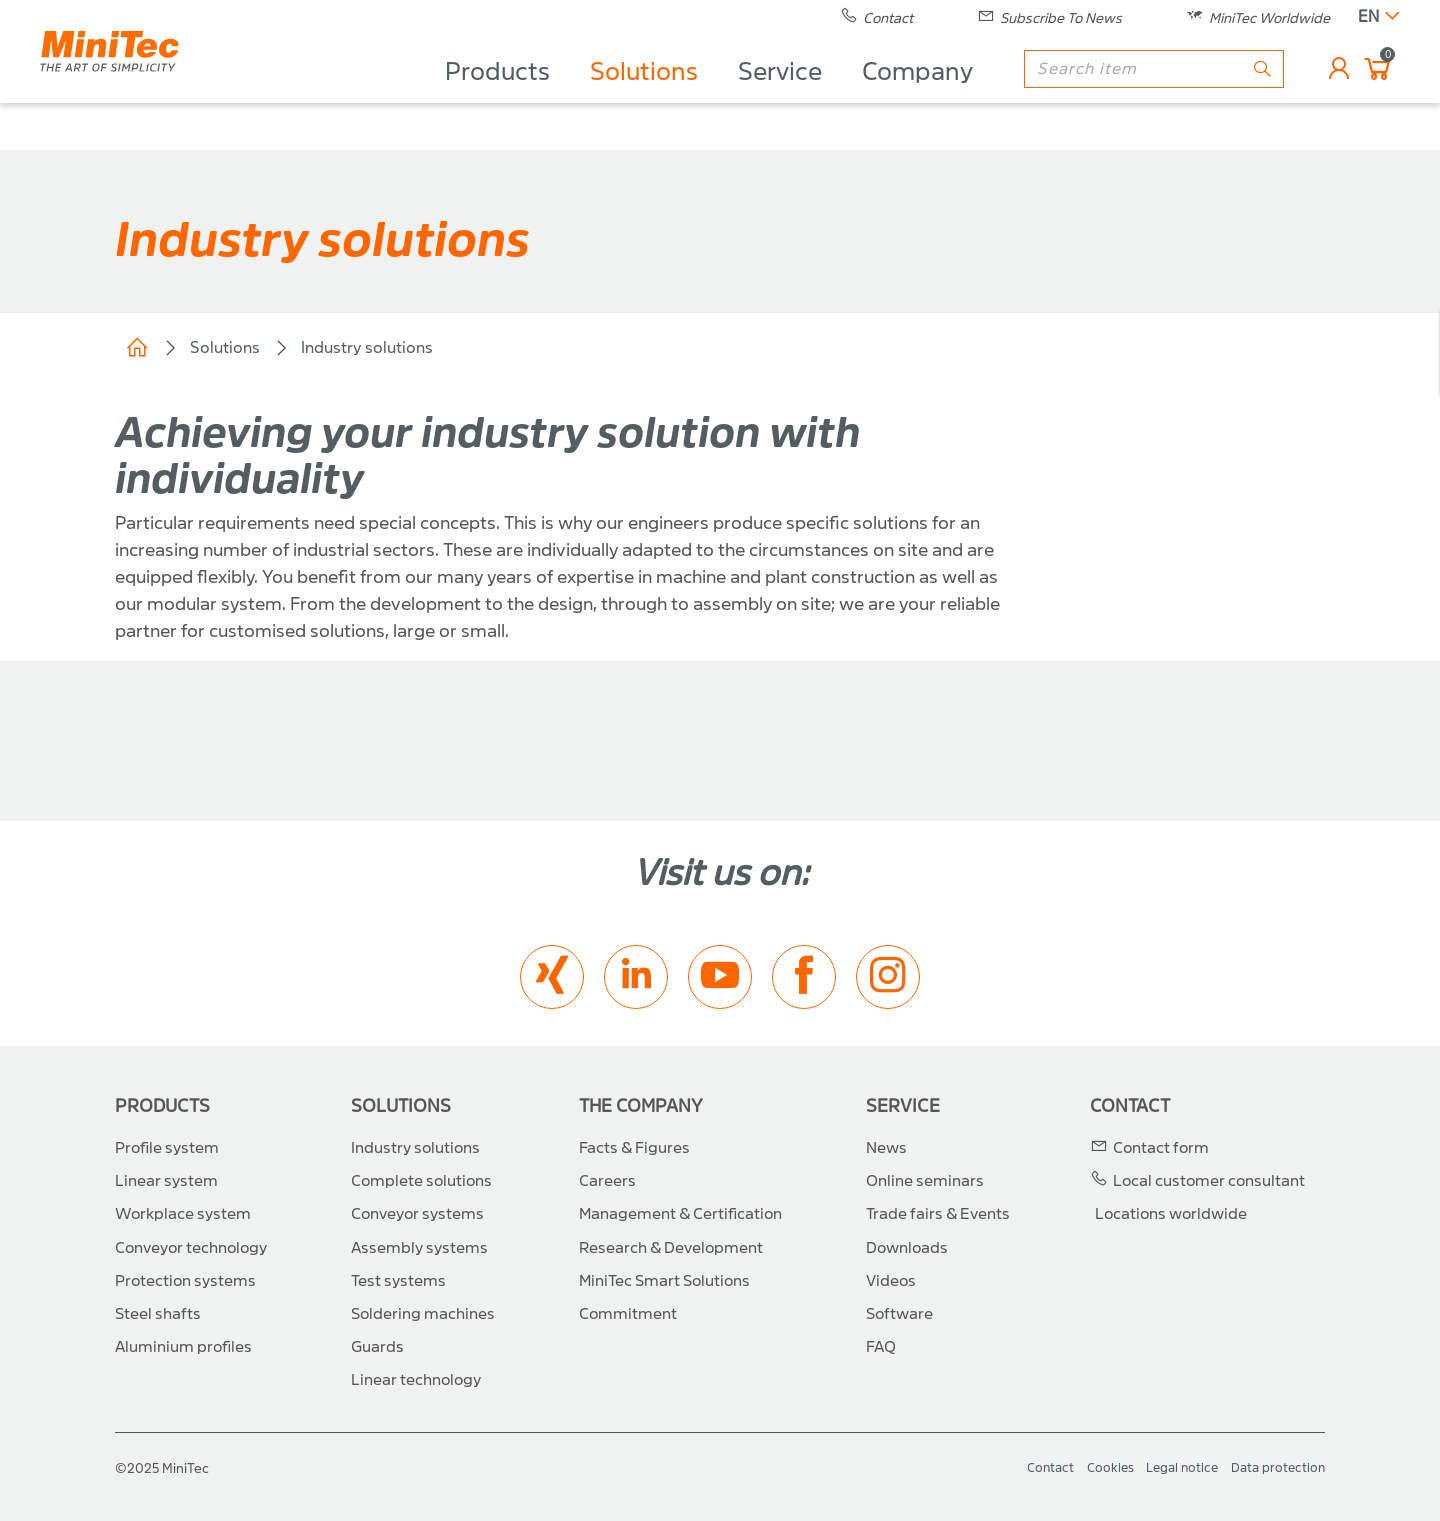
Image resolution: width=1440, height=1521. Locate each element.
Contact (1130, 1106)
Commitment (628, 1314)
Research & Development (671, 1248)
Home (137, 348)
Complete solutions (421, 1181)
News (886, 1148)
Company (917, 96)
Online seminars (925, 1181)
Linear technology (416, 1380)
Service (780, 96)
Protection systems (185, 1281)
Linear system (166, 1181)
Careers (607, 1181)
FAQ (881, 1347)
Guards (377, 1347)
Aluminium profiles (183, 1347)
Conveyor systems (417, 1214)
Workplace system (183, 1214)
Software (899, 1314)
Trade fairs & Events (938, 1214)
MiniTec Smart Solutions (664, 1281)
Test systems (398, 1281)
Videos (891, 1281)
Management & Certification (680, 1214)
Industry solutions (367, 347)
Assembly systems (419, 1248)
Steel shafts (158, 1314)
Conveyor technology (191, 1248)
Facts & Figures (634, 1148)
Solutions (644, 96)
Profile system (167, 1148)
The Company (641, 1106)
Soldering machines (423, 1314)
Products (497, 96)
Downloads (907, 1248)
